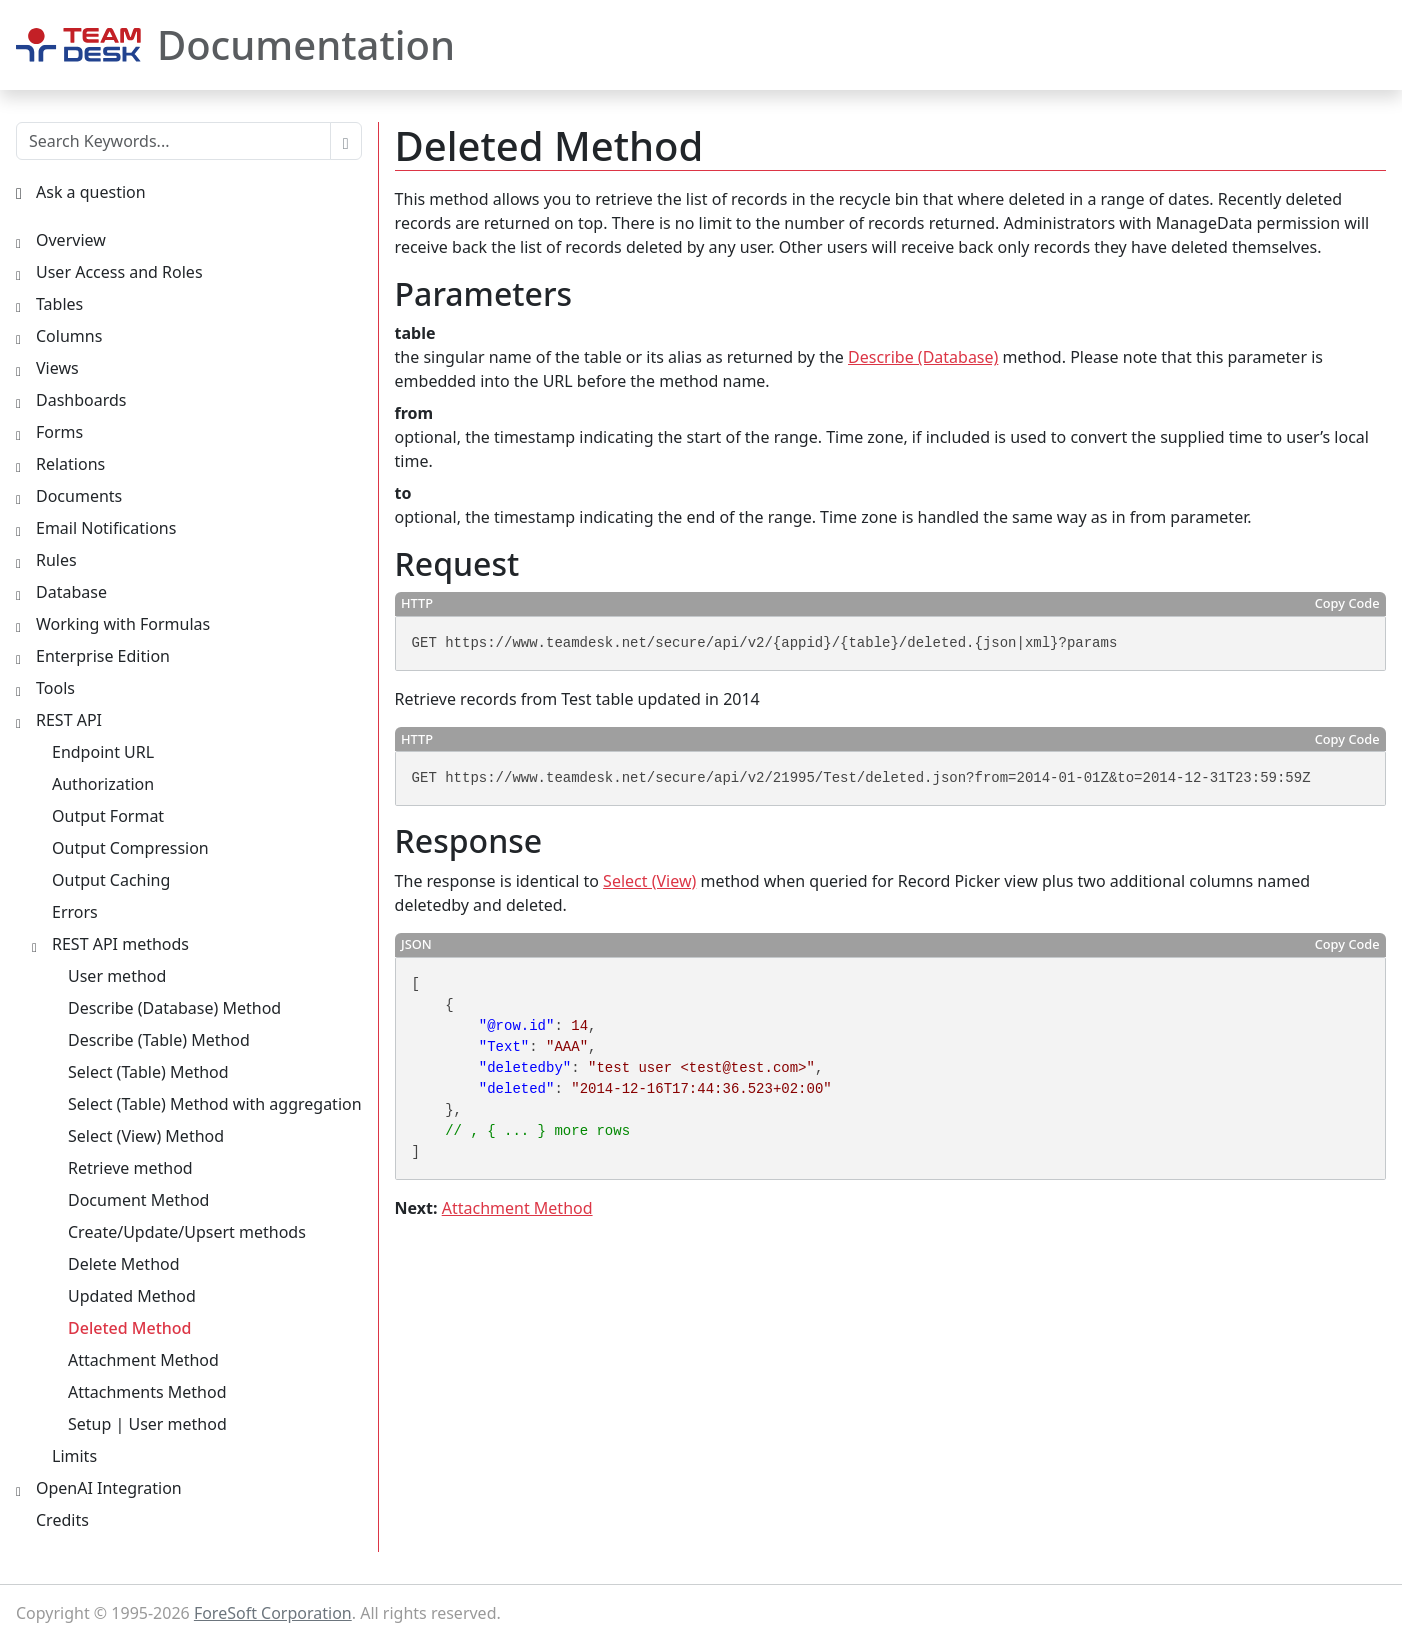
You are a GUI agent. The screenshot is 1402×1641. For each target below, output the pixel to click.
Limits (74, 1456)
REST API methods (120, 944)
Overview (71, 240)
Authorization (103, 784)
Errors (75, 912)
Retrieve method (130, 1168)
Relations (70, 464)
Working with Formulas (123, 624)
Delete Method (124, 1264)
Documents (79, 496)
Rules (56, 560)
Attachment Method (517, 1208)
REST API (69, 720)
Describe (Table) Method (159, 1040)
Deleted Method (130, 1328)
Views (57, 368)
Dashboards (81, 400)
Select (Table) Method (148, 1072)
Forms (59, 432)
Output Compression (130, 848)
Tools (55, 688)
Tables (59, 304)
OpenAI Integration (109, 1488)
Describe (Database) (923, 357)
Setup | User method (147, 1424)
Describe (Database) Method (174, 1008)
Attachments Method (147, 1392)
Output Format (108, 816)
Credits (62, 1520)
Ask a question (91, 192)
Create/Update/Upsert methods (187, 1232)
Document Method (138, 1200)
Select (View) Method (146, 1136)
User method (117, 976)
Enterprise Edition (103, 656)
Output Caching (111, 880)
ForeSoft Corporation (273, 1613)
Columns (69, 336)
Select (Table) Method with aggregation (215, 1104)
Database (71, 592)
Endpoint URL (103, 752)
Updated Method (132, 1296)
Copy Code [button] (1347, 603)
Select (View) (649, 881)
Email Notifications (106, 528)
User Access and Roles (119, 272)
